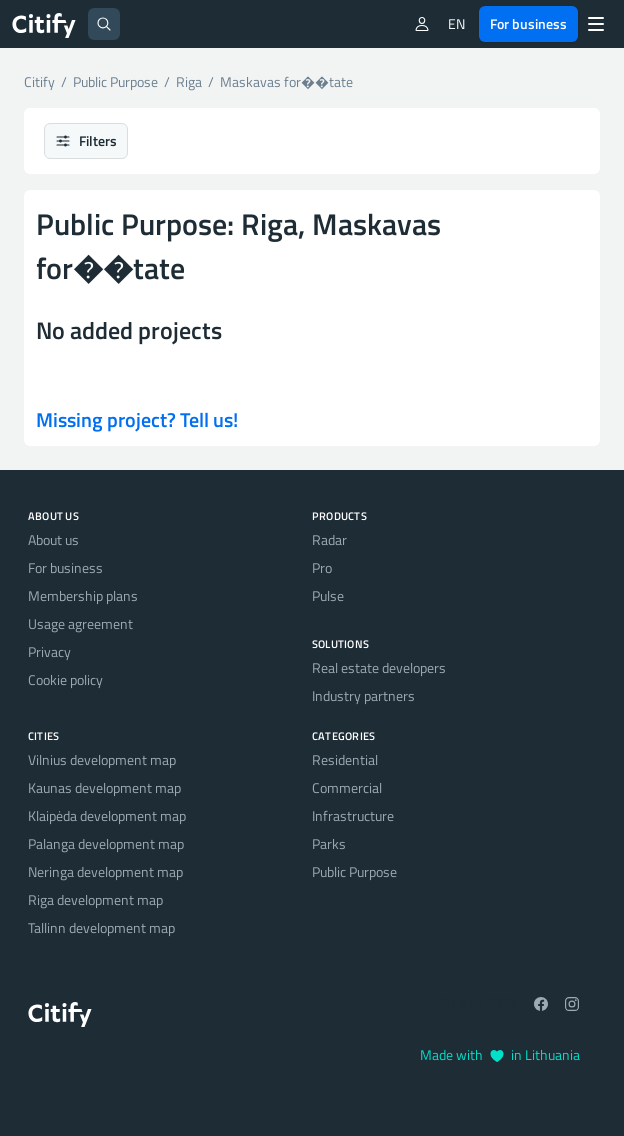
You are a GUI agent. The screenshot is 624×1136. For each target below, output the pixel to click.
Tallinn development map (101, 927)
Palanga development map (106, 843)
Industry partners (363, 695)
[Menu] (596, 24)
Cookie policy (65, 679)
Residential (345, 759)
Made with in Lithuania (500, 1054)
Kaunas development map (104, 787)
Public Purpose (354, 871)
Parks (329, 843)
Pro (322, 567)
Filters (86, 140)
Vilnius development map (102, 759)
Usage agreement (80, 623)
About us (53, 539)
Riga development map (95, 899)
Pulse (328, 595)
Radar (329, 539)
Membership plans (83, 595)
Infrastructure (353, 815)
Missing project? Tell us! (137, 419)
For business (528, 23)
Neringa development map (105, 871)
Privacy (49, 651)
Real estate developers (379, 667)
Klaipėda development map (107, 815)
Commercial (347, 787)
